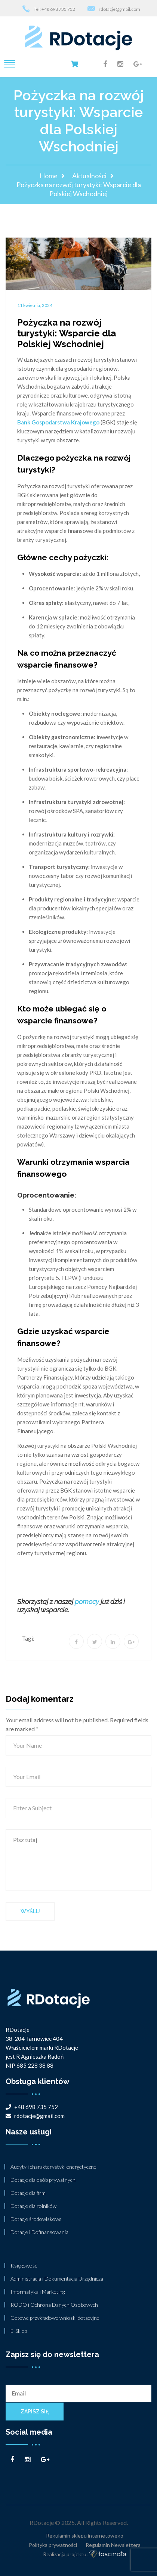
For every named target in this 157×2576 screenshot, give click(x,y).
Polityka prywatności (53, 2545)
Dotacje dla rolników (33, 2206)
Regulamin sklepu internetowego (84, 2535)
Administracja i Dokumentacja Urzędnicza (56, 2278)
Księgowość (23, 2265)
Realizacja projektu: (84, 2554)
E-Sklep (18, 2331)
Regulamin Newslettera (113, 2545)
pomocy (87, 1602)
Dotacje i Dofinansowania (39, 2232)
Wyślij (30, 1911)
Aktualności (89, 176)
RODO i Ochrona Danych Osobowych (54, 2305)
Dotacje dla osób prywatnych (43, 2180)
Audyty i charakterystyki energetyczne (53, 2167)
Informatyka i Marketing (37, 2291)
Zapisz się (35, 2412)
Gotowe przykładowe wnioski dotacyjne (54, 2318)
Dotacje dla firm (28, 2193)
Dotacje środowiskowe (36, 2219)
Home (49, 176)
